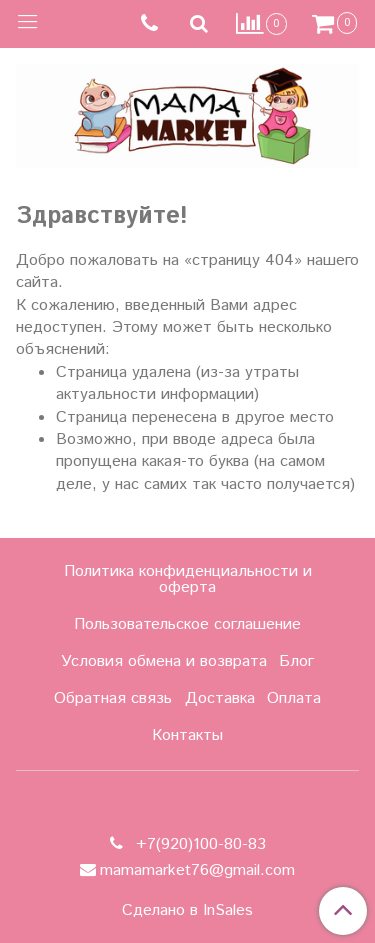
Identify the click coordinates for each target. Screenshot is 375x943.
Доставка (220, 698)
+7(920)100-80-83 (198, 844)
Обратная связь (113, 698)
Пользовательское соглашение (187, 624)
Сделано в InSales (187, 911)
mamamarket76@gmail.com (197, 870)
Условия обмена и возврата (164, 661)
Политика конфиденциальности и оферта (188, 579)
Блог (296, 661)
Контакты (187, 735)
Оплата (294, 698)
